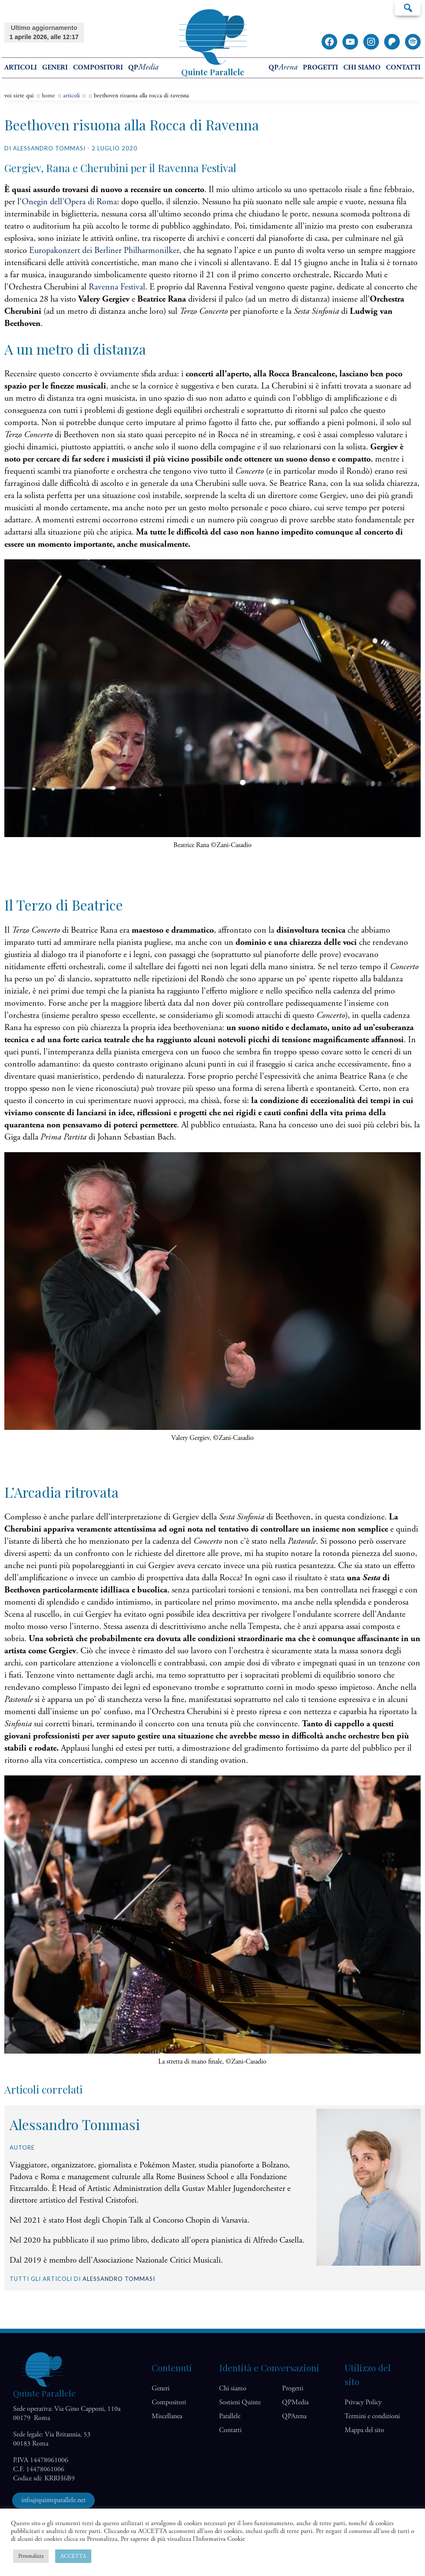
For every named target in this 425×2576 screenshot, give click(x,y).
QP (143, 67)
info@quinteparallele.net (53, 2500)
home (48, 96)
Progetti (320, 67)
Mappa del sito (364, 2430)
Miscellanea (167, 2416)
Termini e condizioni (372, 2416)
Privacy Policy (363, 2402)
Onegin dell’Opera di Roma (69, 201)
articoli (71, 96)
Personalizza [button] (30, 2556)
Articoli (20, 67)
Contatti (403, 67)
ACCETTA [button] (73, 2556)
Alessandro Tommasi (119, 2278)
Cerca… (407, 7)
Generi (55, 67)
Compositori (98, 67)
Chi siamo (362, 67)
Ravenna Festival (117, 287)
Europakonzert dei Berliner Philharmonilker (104, 250)
